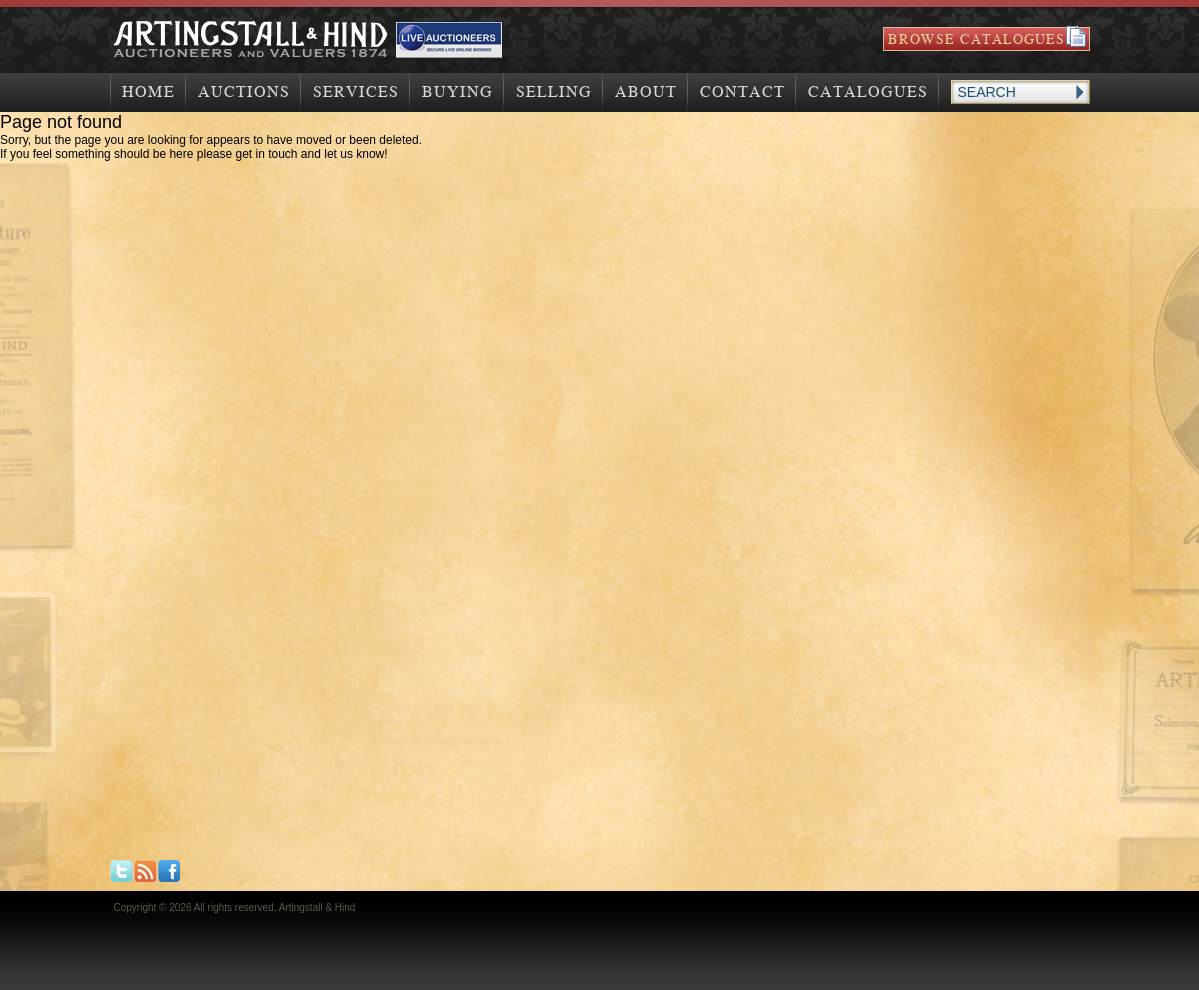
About (646, 92)
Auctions (244, 92)
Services (356, 92)
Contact (742, 92)
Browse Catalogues (976, 39)
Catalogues (868, 92)
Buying (457, 92)
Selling (554, 92)
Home (148, 92)
